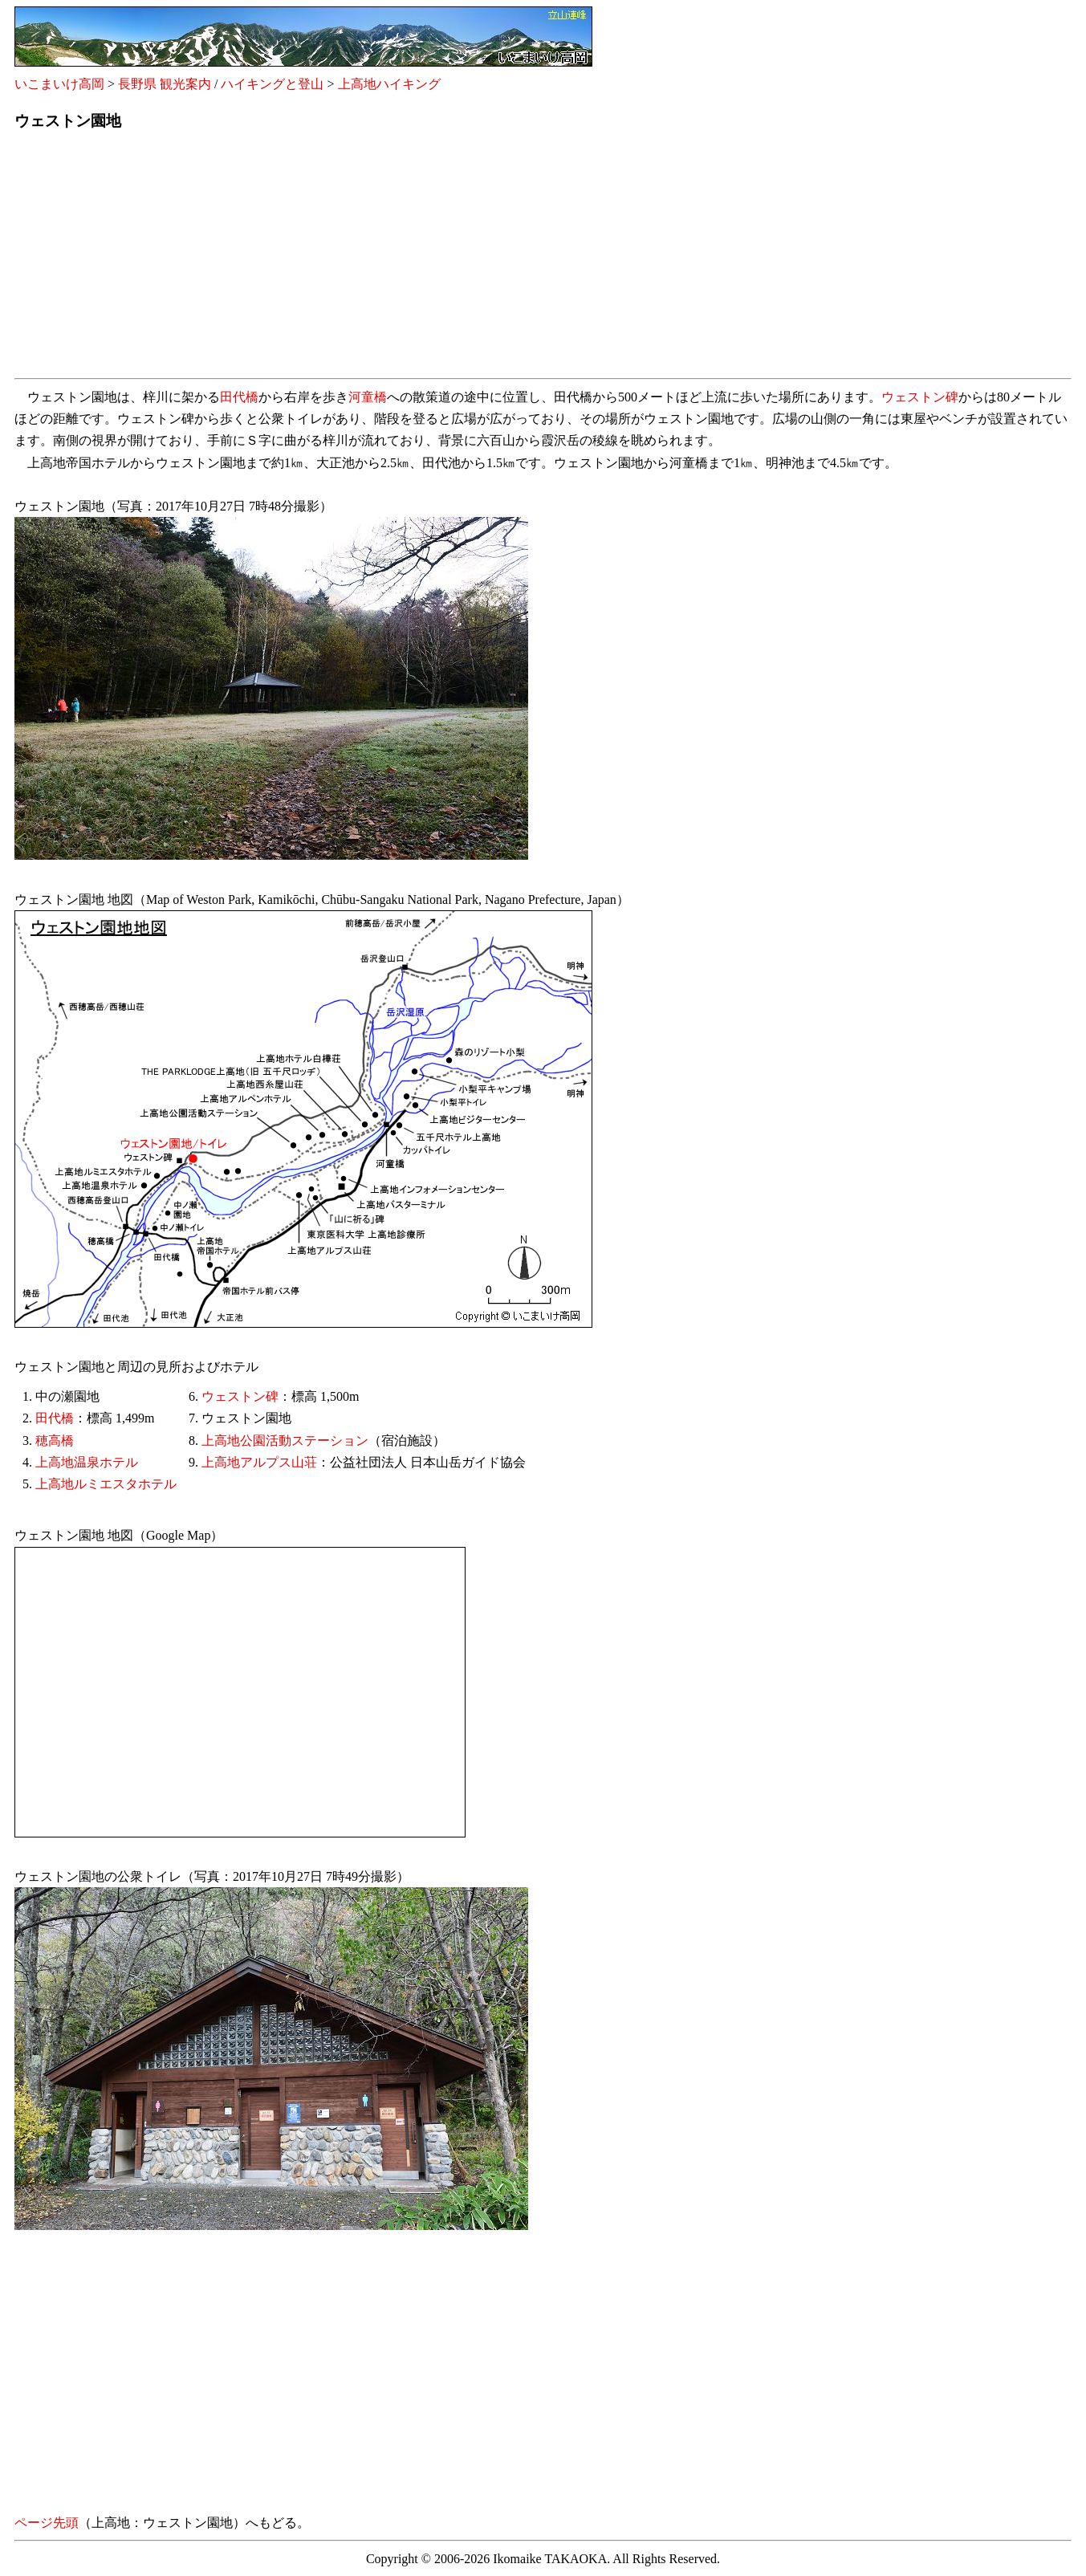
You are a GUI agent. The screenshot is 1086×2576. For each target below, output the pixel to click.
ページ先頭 (46, 2522)
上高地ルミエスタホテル (106, 1484)
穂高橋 (54, 1440)
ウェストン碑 (919, 397)
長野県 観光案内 (164, 84)
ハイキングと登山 (272, 84)
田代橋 (239, 397)
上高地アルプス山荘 (259, 1462)
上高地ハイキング (389, 84)
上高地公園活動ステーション (284, 1440)
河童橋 (367, 397)
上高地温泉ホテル (86, 1462)
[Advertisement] (496, 259)
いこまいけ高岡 (59, 84)
